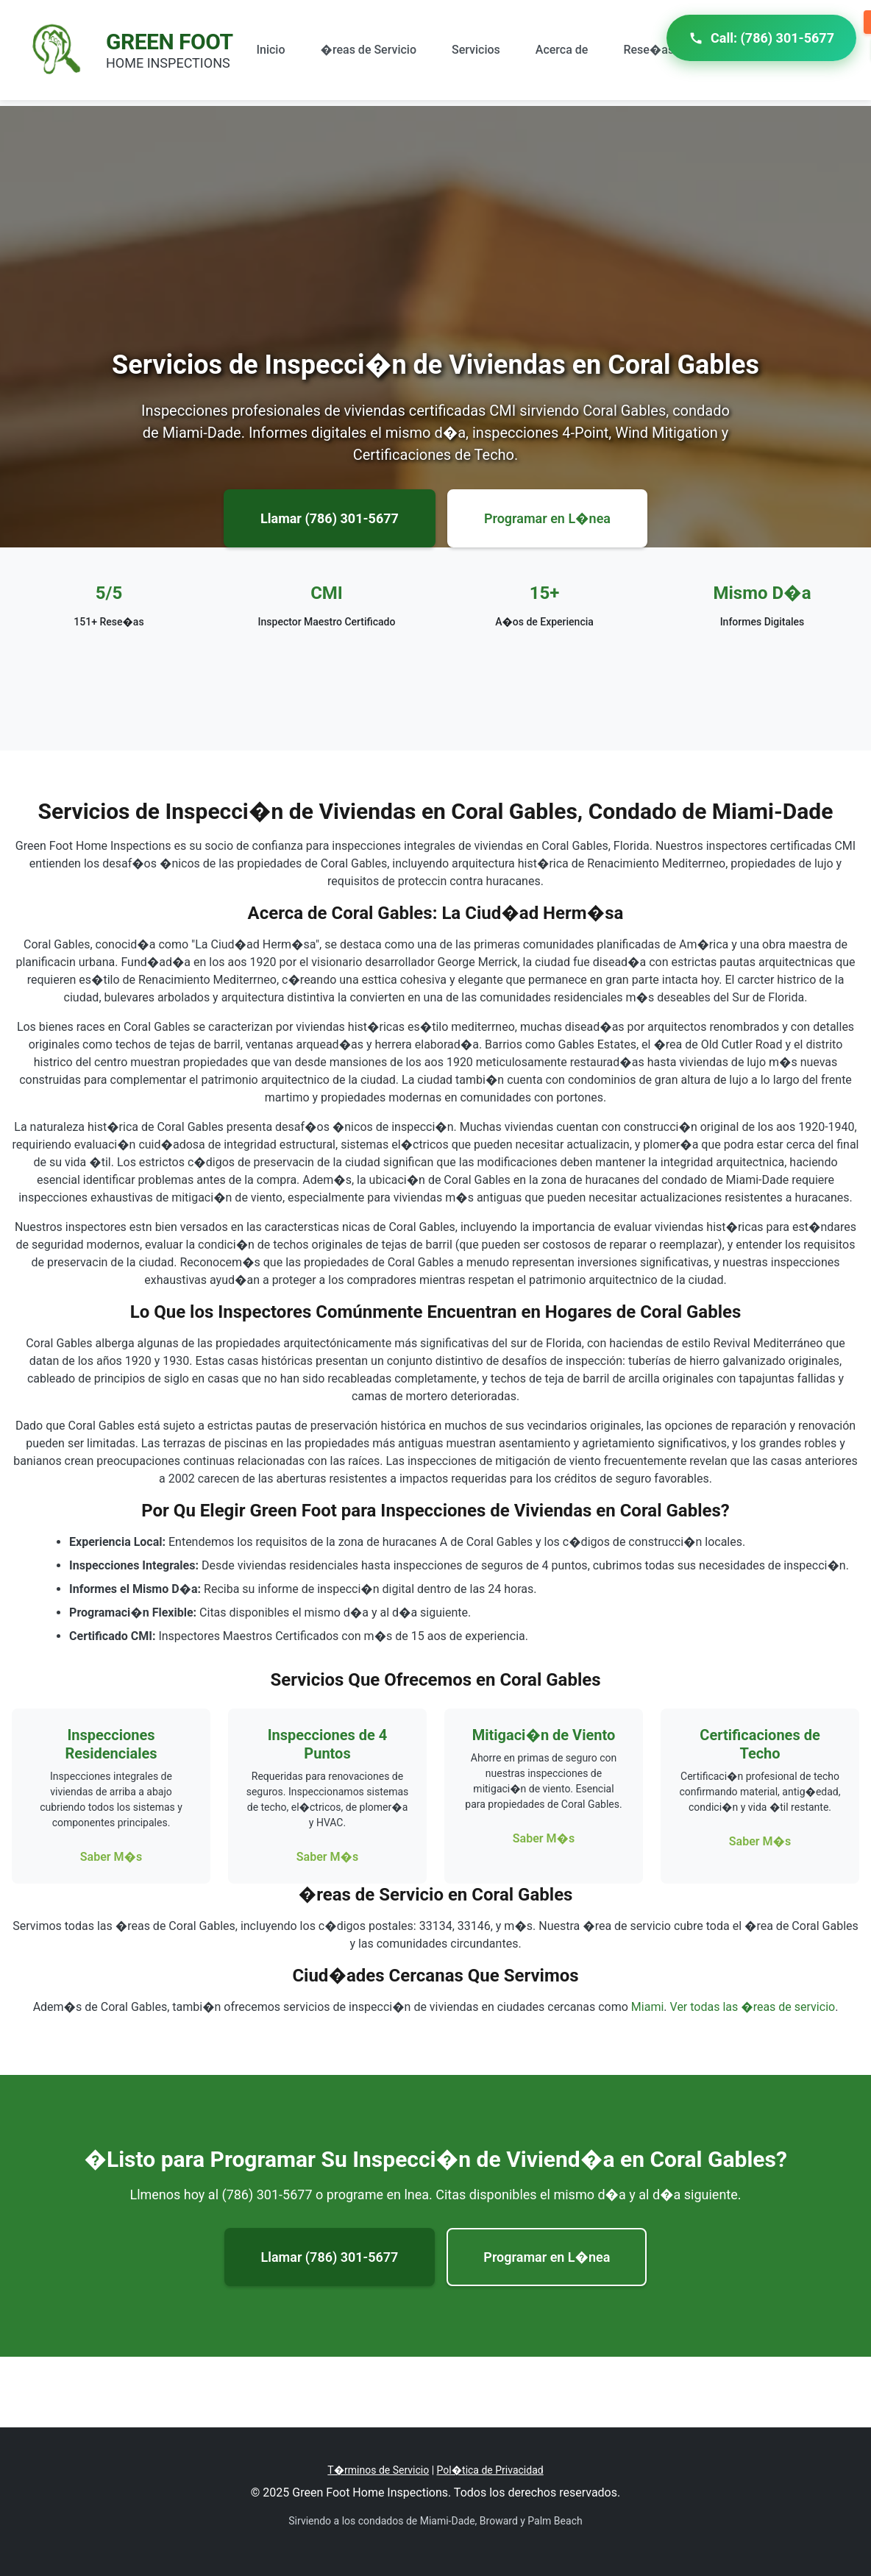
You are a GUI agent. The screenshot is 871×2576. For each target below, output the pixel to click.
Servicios (476, 50)
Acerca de (562, 50)
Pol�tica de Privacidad (490, 2470)
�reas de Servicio (368, 50)
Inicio (271, 50)
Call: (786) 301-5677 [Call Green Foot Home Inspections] (761, 38)
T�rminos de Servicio (378, 2470)
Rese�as (648, 50)
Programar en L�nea (547, 518)
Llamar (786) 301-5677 (329, 518)
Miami (647, 2007)
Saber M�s (111, 1857)
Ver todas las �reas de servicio (753, 2007)
